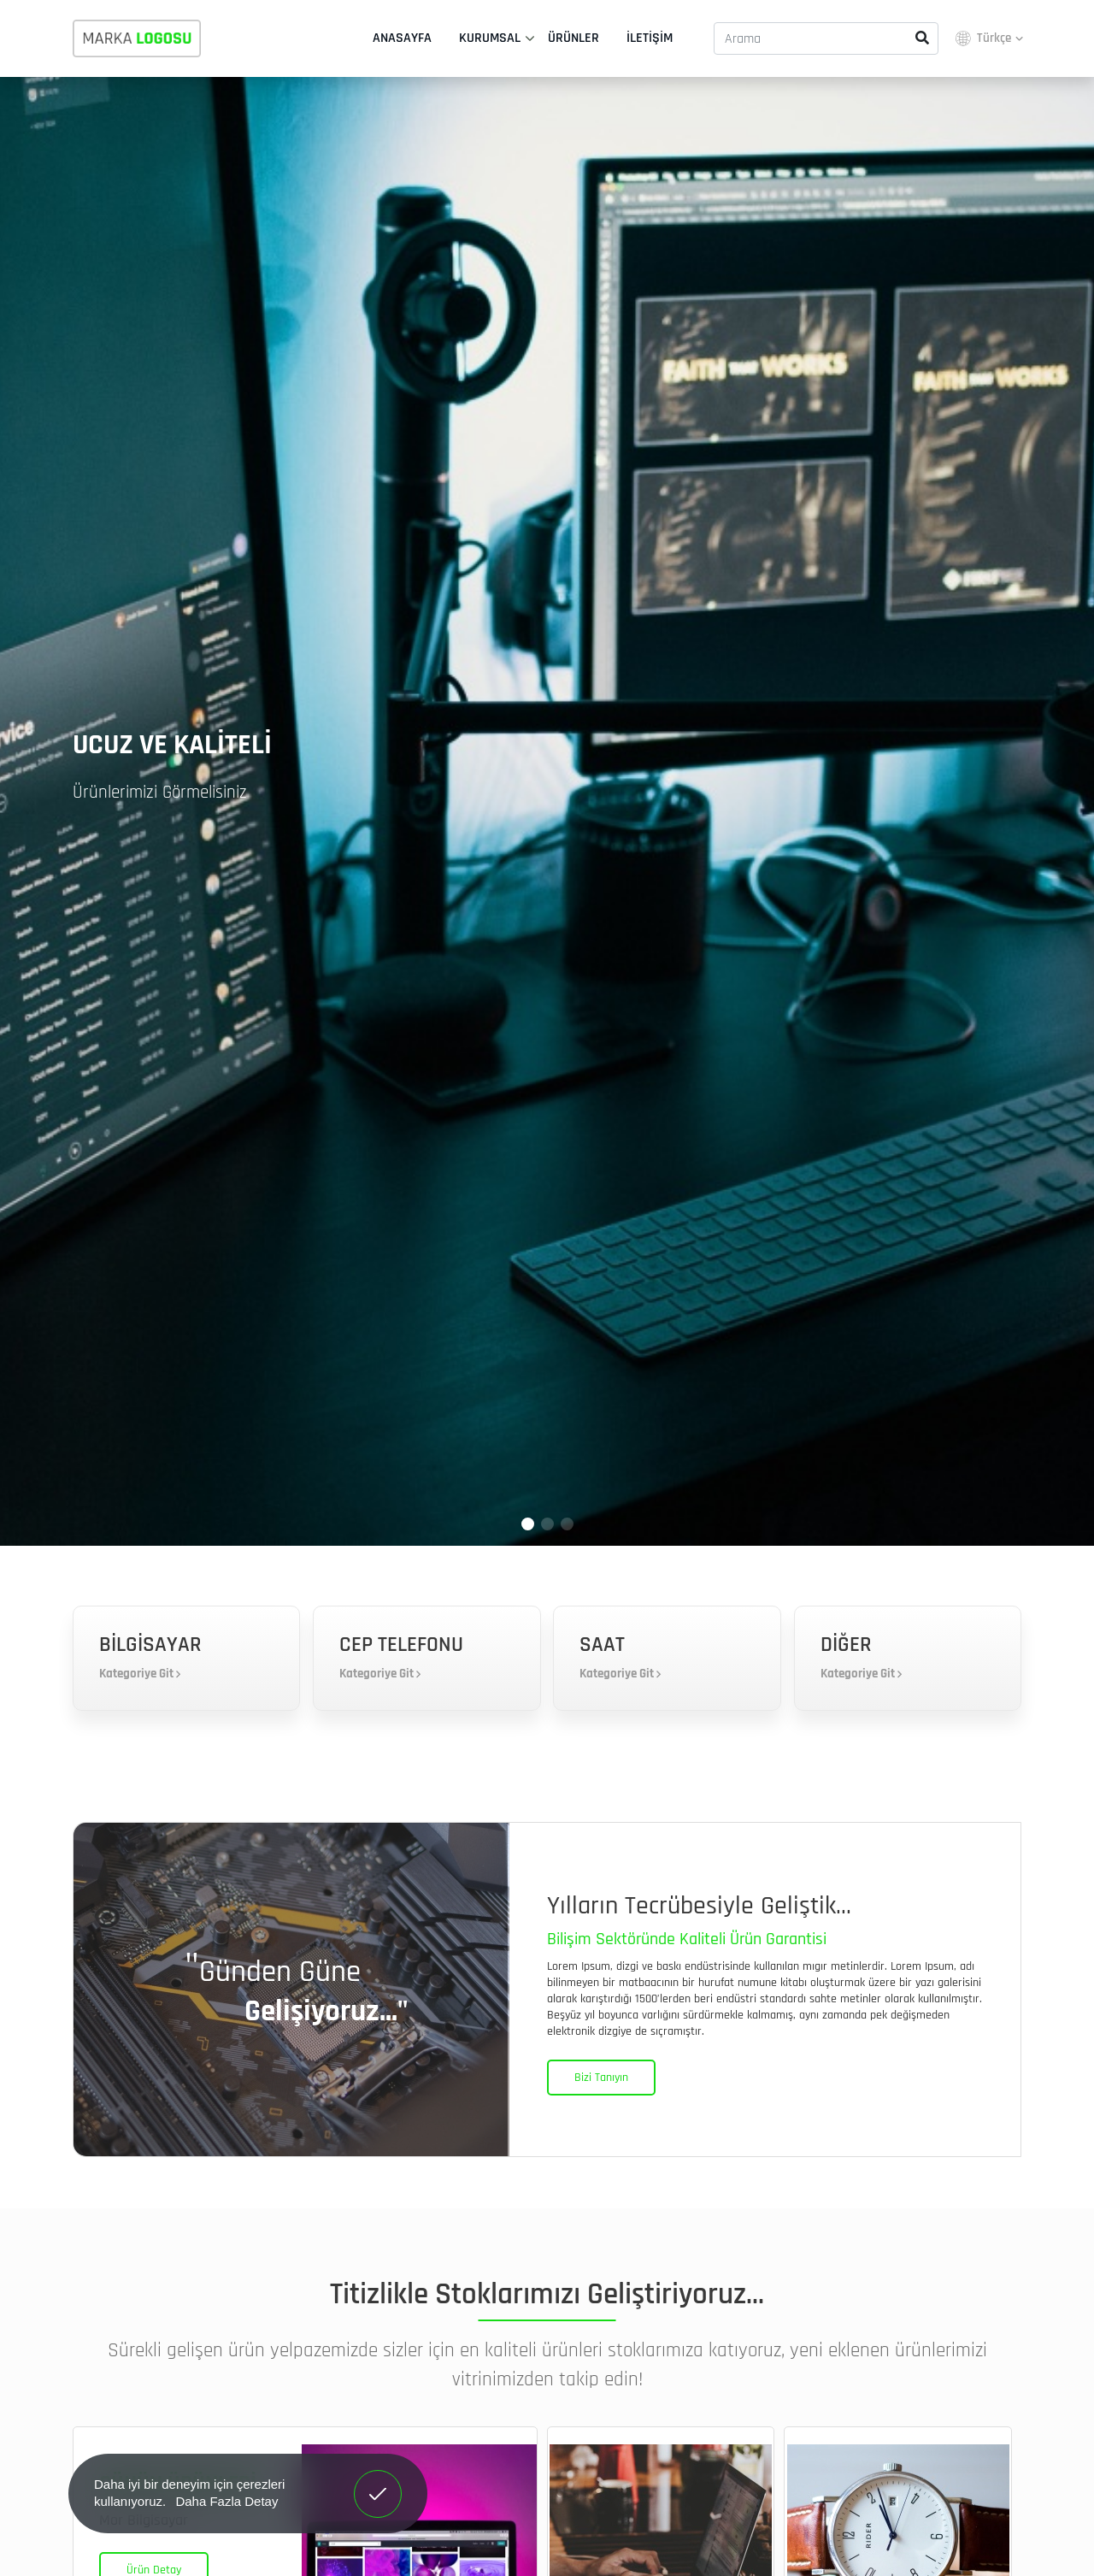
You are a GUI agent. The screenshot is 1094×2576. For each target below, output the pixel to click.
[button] (527, 1524)
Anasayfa (402, 38)
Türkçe (988, 38)
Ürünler (573, 38)
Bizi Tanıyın (601, 2077)
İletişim (649, 38)
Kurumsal (490, 38)
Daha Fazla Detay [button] (226, 2501)
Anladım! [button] (378, 2481)
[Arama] (826, 38)
